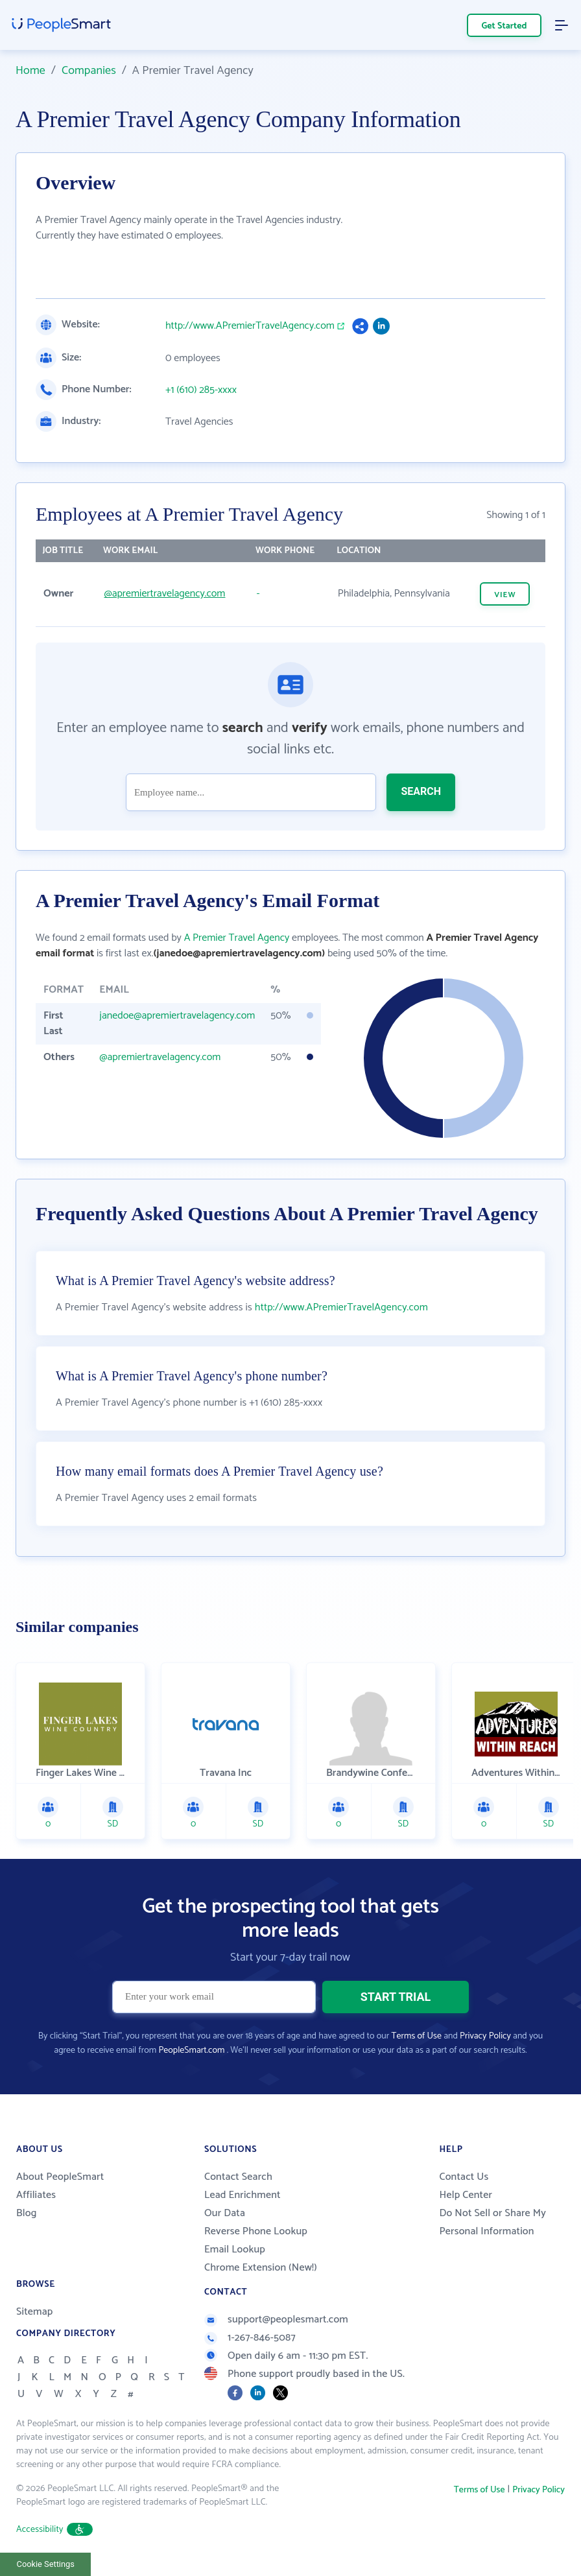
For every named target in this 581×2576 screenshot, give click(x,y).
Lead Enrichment (242, 2195)
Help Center (465, 2195)
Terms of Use (417, 2036)
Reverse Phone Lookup (255, 2231)
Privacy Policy (485, 2036)
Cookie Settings (46, 2564)
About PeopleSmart (60, 2177)
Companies (89, 70)
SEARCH (421, 791)
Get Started (504, 26)
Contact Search (238, 2177)
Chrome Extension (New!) (260, 2267)
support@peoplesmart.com (276, 2319)
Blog (26, 2213)
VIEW (505, 595)
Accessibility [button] (54, 2529)
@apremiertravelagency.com (164, 593)
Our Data (224, 2213)
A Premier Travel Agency (237, 938)
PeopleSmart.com (191, 2050)
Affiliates (36, 2195)
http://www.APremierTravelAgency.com (250, 326)
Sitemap (34, 2312)
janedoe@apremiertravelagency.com (177, 1015)
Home (30, 70)
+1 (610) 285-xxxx (201, 390)
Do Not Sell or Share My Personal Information (492, 2222)
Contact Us (463, 2177)
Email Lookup (234, 2249)
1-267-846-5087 (250, 2337)
